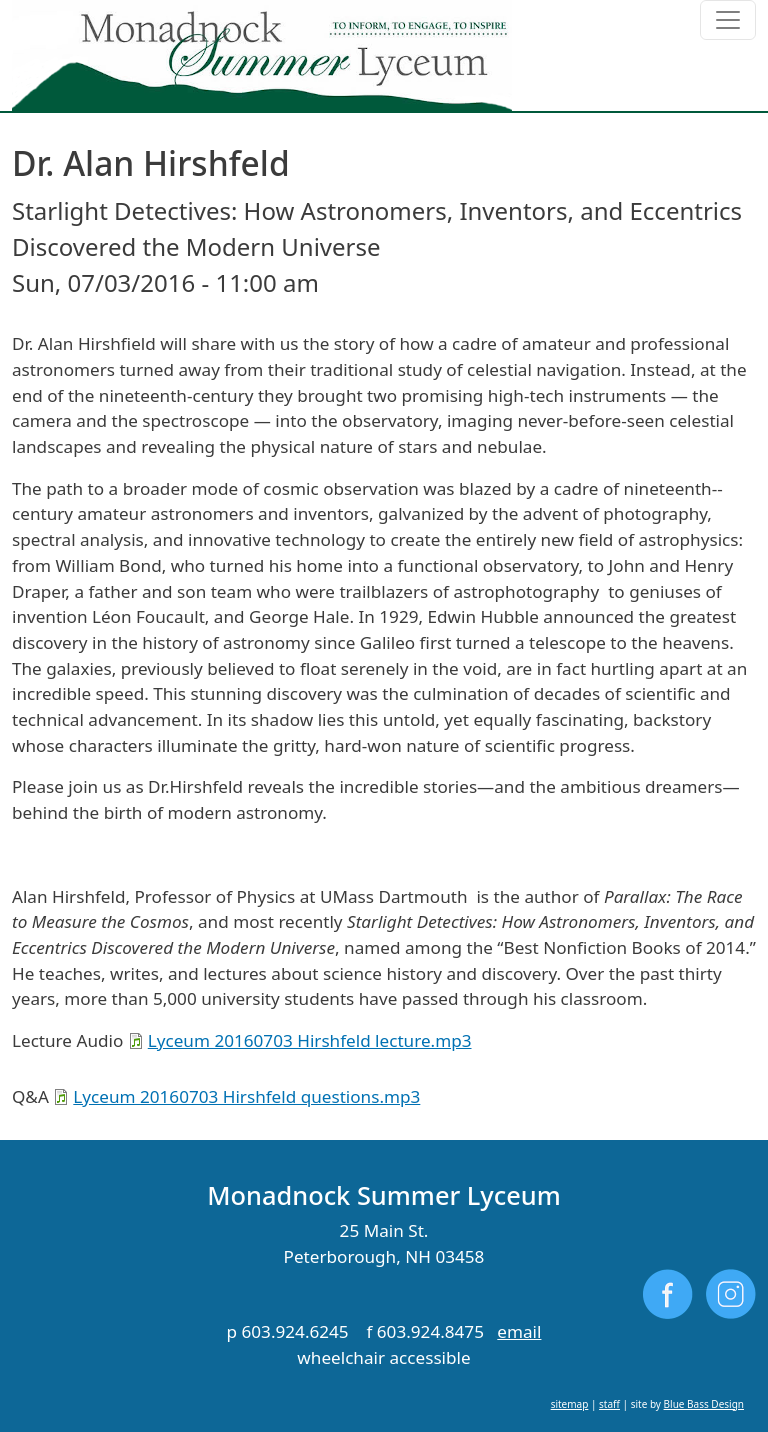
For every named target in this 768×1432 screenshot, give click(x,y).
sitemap (570, 1404)
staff (609, 1404)
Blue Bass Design (704, 1404)
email (519, 1331)
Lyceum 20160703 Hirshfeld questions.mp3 (246, 1096)
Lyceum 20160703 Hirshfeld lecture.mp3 (310, 1040)
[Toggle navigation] (728, 20)
